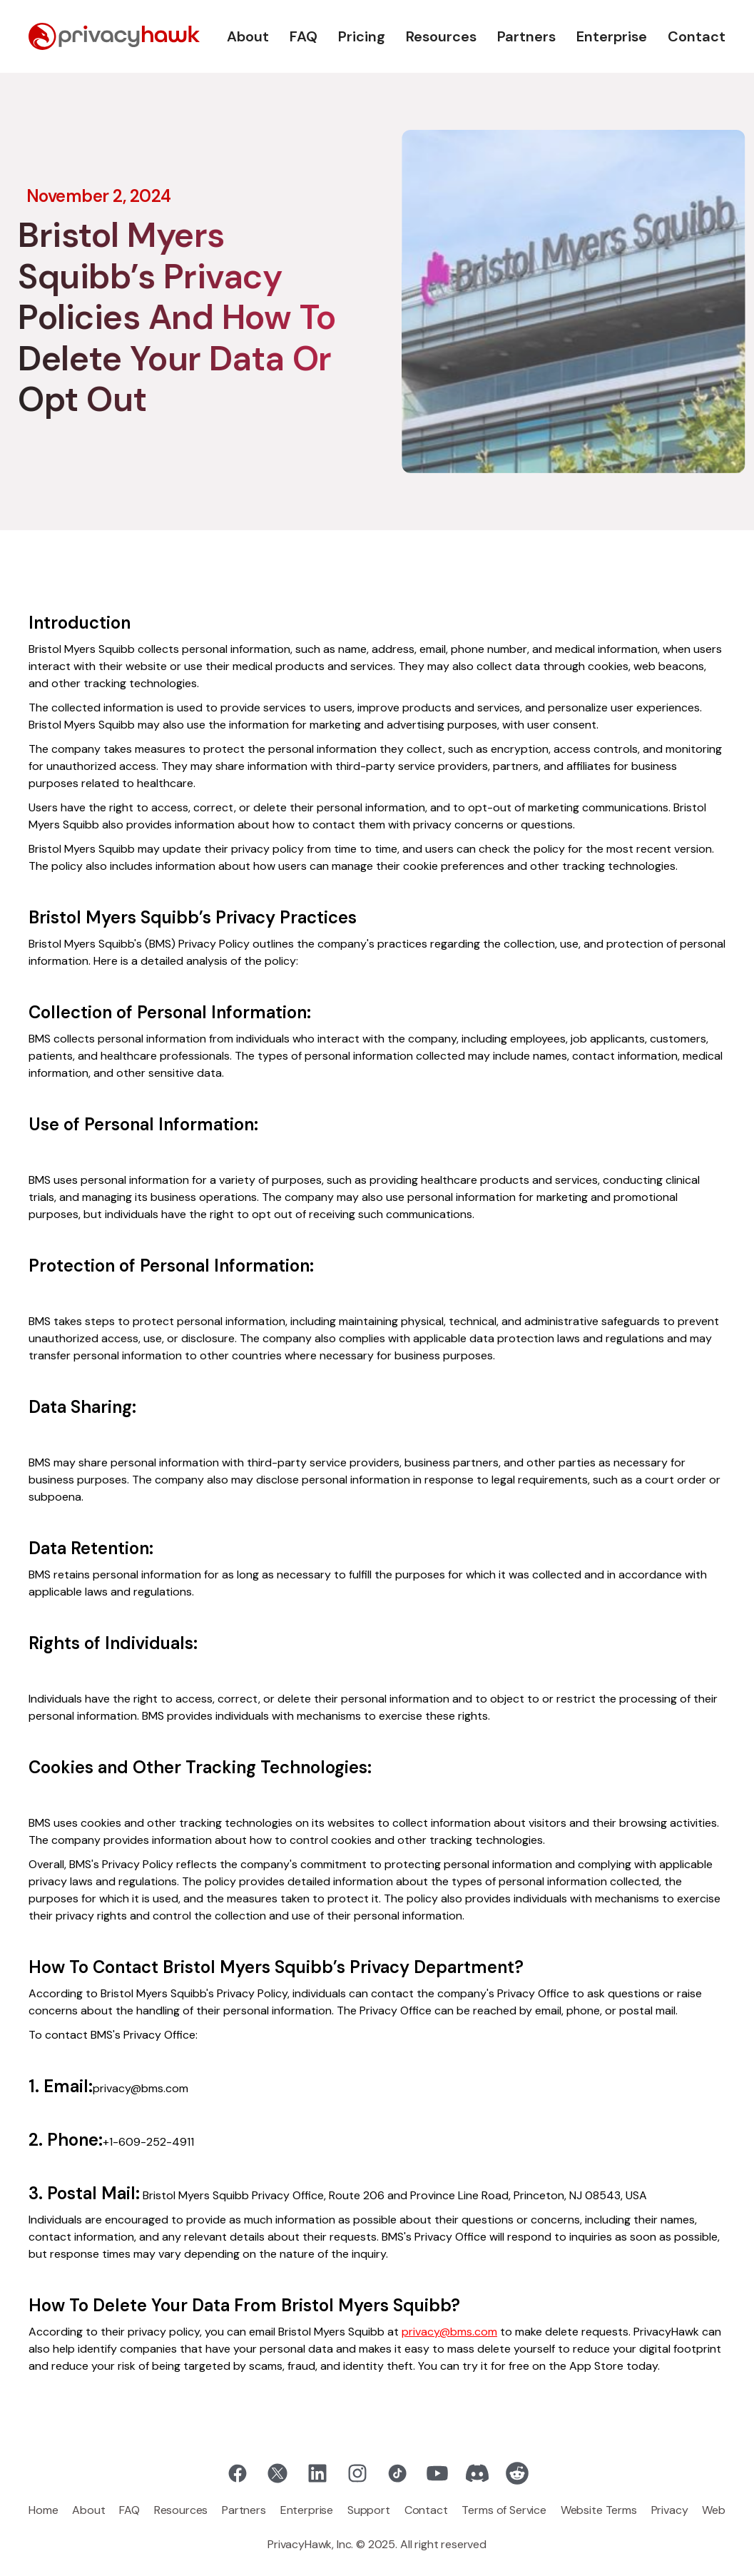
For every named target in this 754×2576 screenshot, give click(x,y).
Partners (526, 36)
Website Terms (599, 2510)
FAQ (303, 36)
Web (713, 2510)
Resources (441, 36)
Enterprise (611, 36)
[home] (114, 36)
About (248, 36)
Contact (696, 36)
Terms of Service (504, 2510)
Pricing (361, 36)
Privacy (669, 2510)
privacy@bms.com (449, 2331)
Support (368, 2510)
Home (43, 2510)
